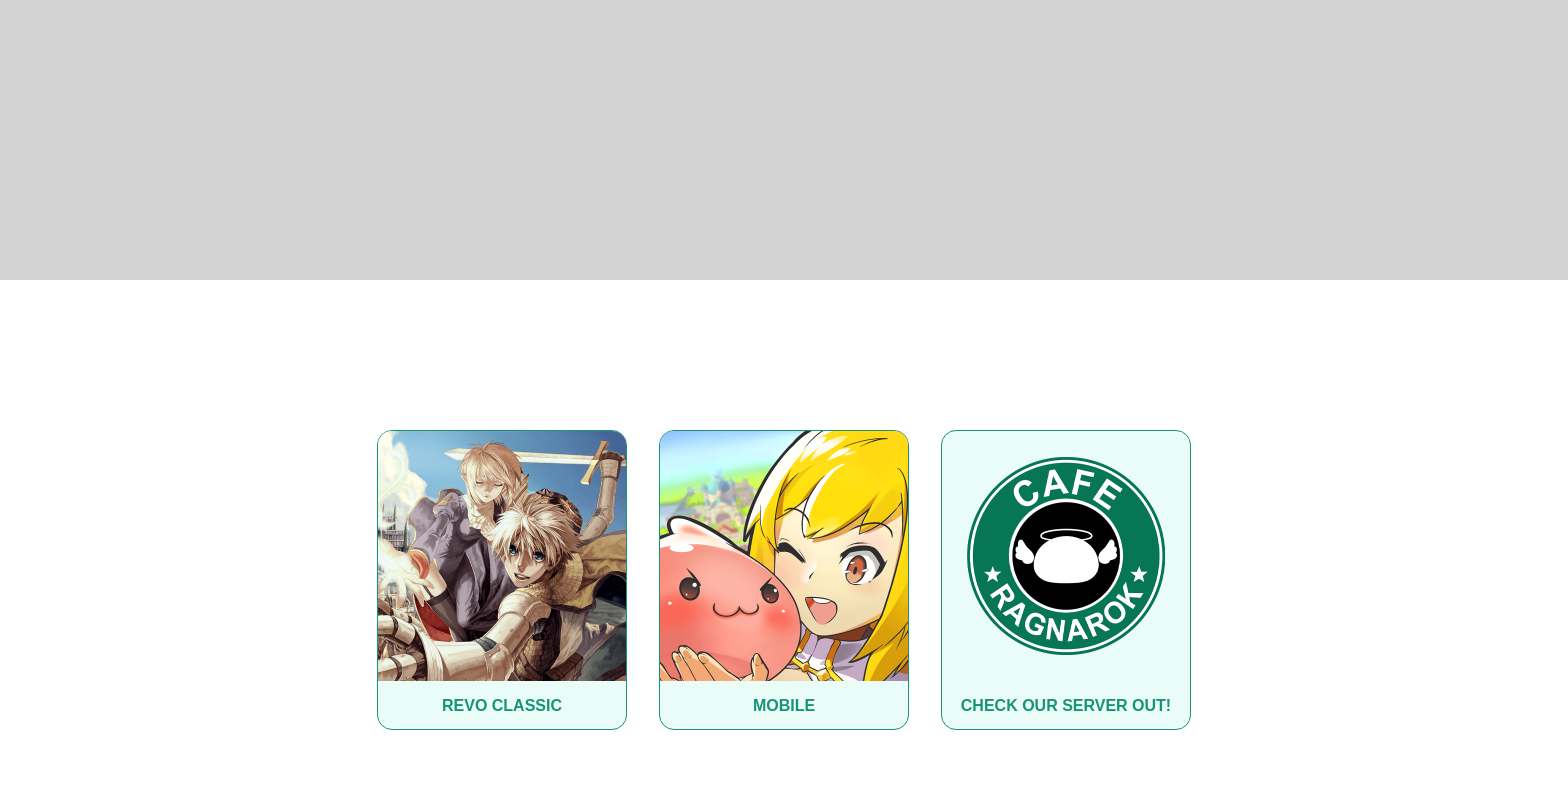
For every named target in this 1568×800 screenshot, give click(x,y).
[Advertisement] (784, 140)
